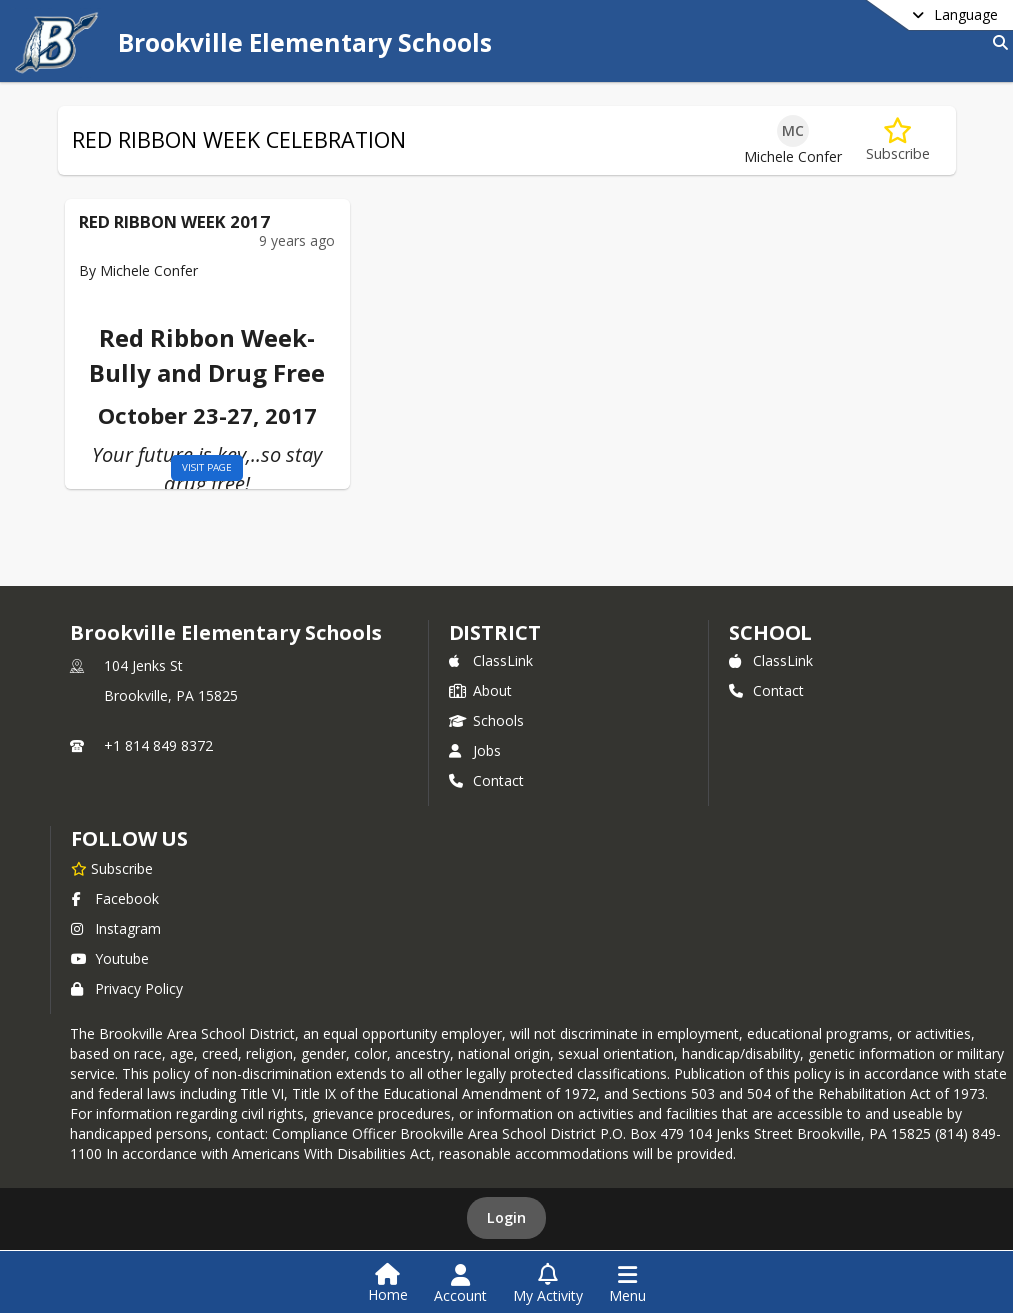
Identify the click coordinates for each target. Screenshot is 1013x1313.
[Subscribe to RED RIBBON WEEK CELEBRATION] (898, 140)
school (770, 632)
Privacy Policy (127, 988)
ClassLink (491, 660)
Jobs (475, 750)
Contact (486, 780)
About (480, 690)
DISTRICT (495, 632)
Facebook (115, 898)
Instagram (116, 928)
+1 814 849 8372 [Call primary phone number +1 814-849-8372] (158, 745)
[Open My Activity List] (548, 1284)
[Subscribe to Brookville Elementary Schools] (112, 868)
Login (506, 1217)
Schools (486, 720)
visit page (185, 467)
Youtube (110, 958)
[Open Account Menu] (460, 1284)
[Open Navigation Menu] (627, 1284)
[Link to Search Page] (996, 42)
